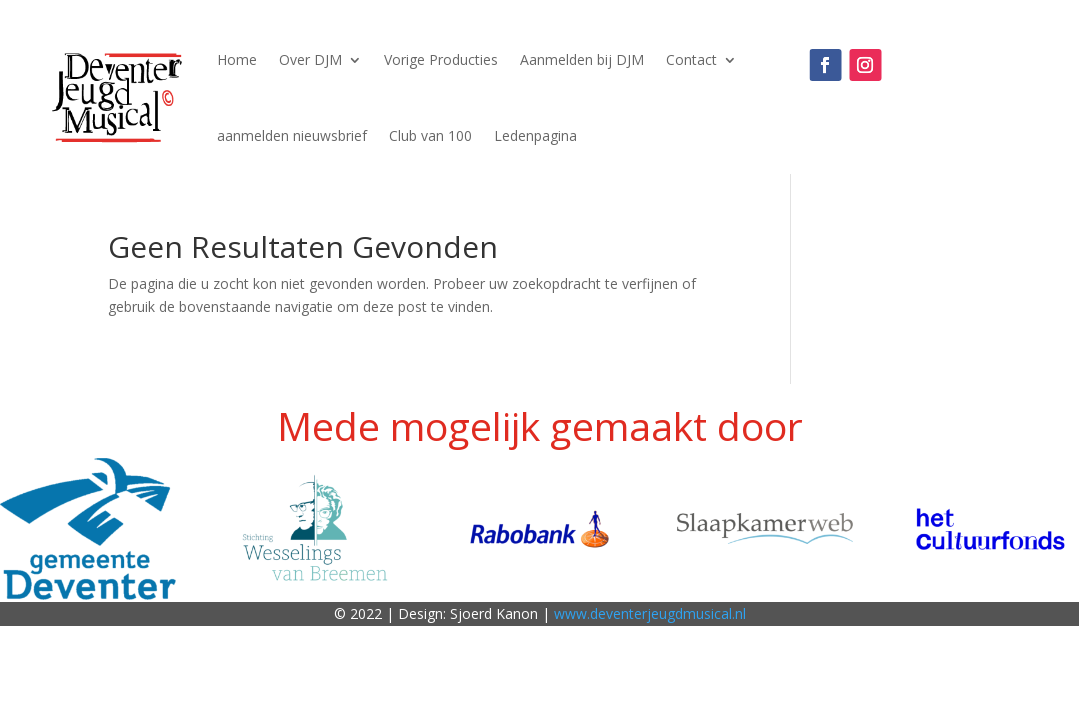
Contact (691, 59)
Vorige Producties (441, 59)
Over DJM (310, 59)
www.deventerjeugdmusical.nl (650, 613)
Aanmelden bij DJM (582, 59)
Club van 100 (430, 135)
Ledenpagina (535, 135)
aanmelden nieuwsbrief (292, 135)
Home (237, 59)
